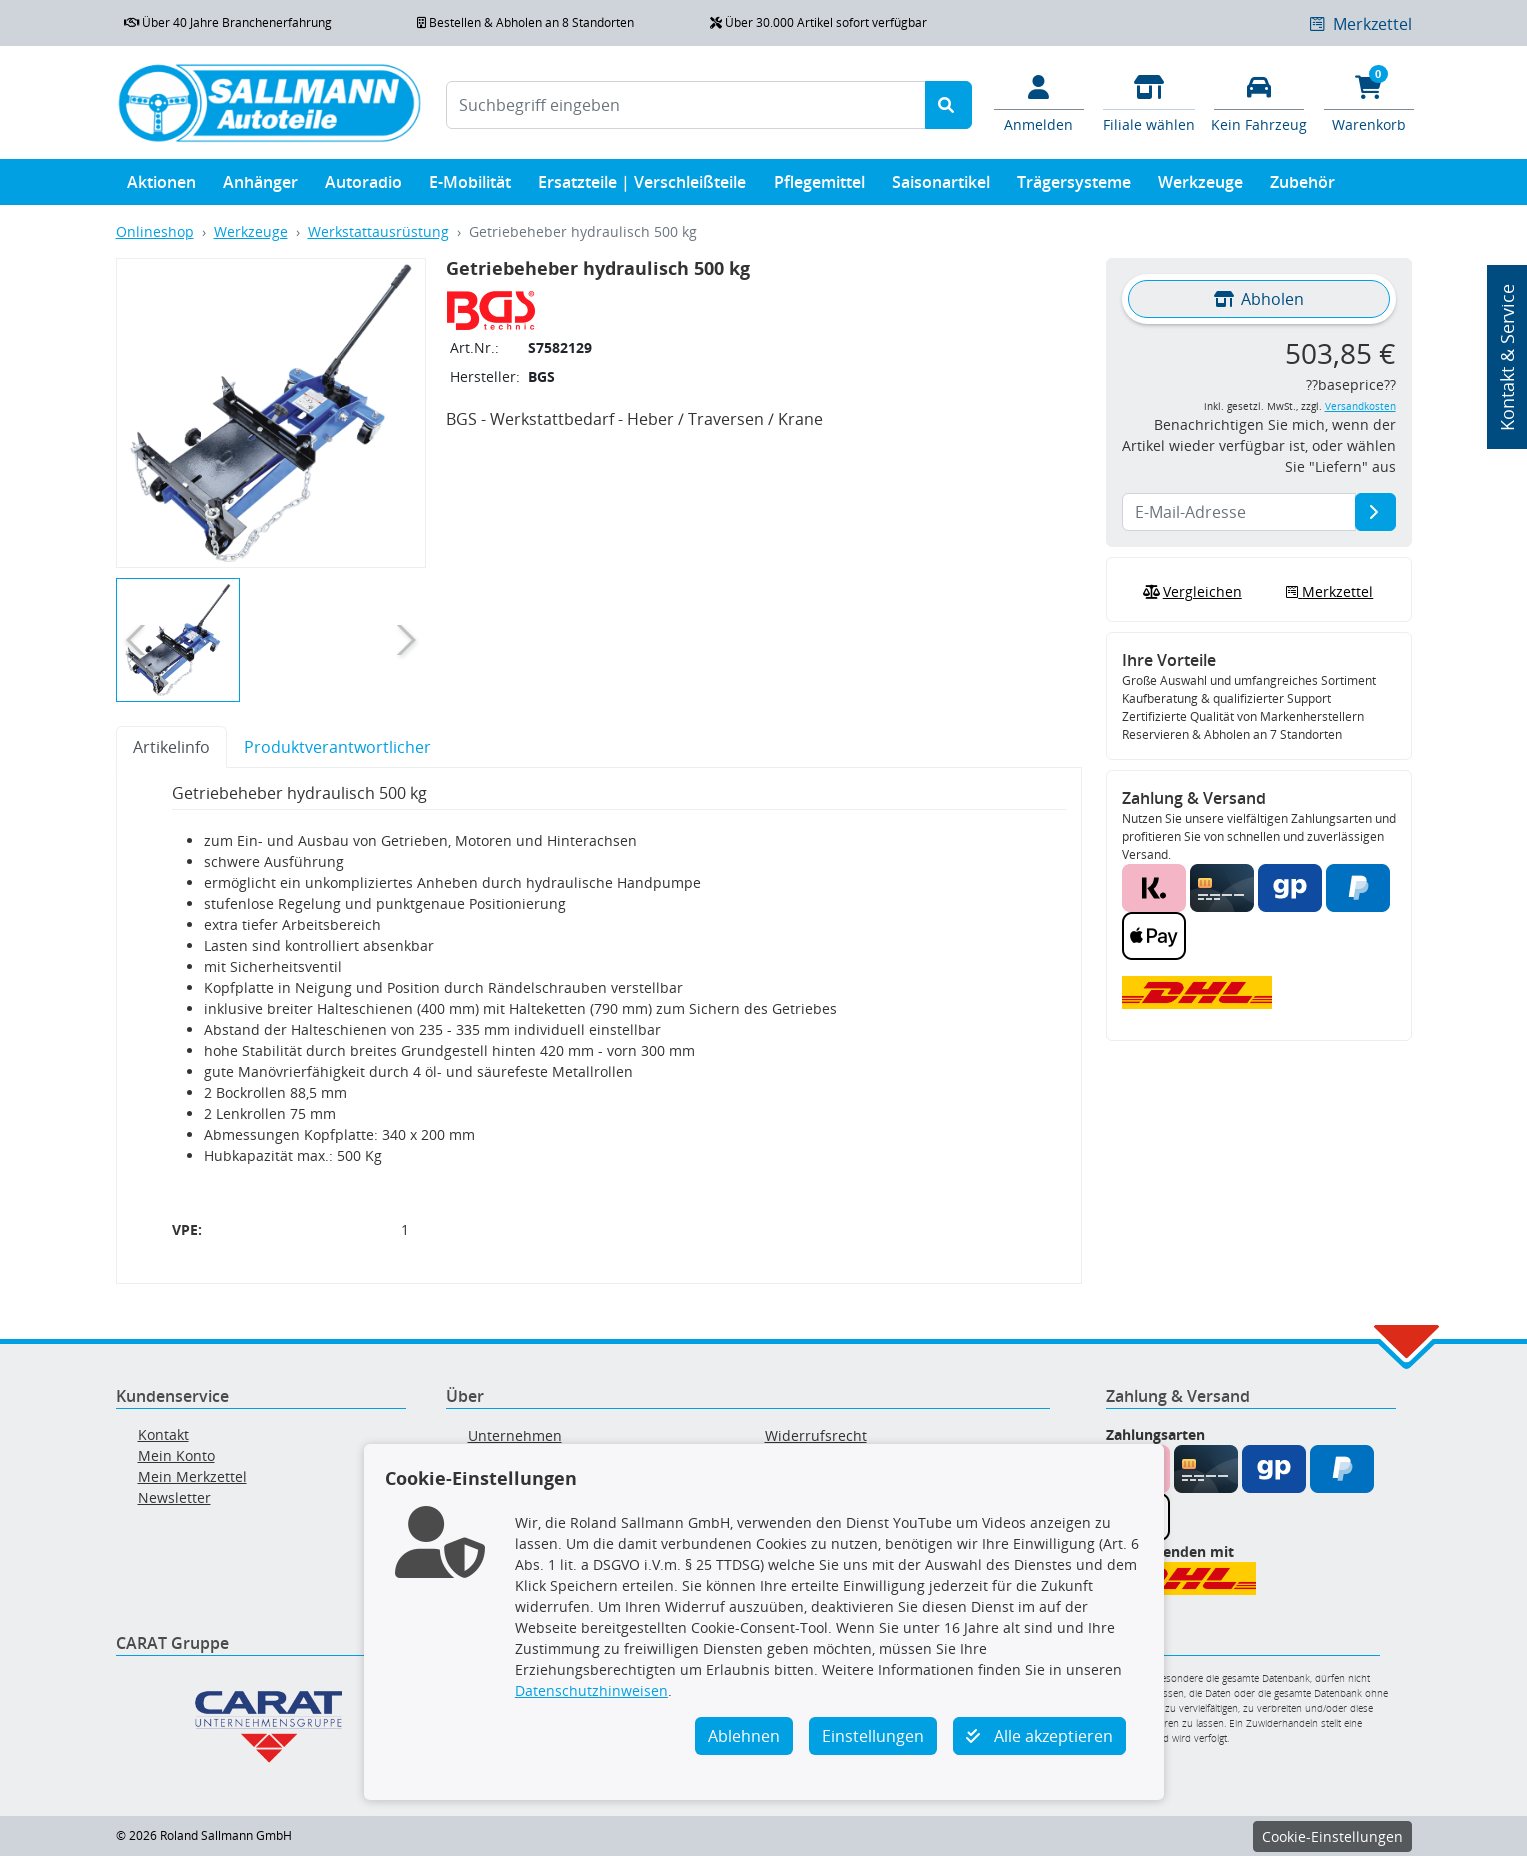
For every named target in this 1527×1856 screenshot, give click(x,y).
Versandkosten (1360, 406)
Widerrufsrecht (816, 1435)
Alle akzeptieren (1039, 1736)
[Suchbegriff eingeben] (686, 105)
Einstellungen (873, 1736)
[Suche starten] (948, 105)
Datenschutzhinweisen (591, 1690)
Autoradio (363, 186)
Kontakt (163, 1434)
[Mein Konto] (1039, 102)
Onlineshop (155, 231)
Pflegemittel (819, 186)
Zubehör (1302, 186)
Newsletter (174, 1497)
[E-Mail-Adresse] (1375, 512)
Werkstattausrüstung (378, 231)
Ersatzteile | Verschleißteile (642, 186)
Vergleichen (1190, 592)
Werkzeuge (1200, 186)
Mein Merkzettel (192, 1476)
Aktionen (161, 186)
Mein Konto (176, 1455)
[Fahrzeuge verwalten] (1259, 102)
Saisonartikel (941, 186)
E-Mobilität (470, 186)
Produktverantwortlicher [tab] (337, 747)
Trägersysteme (1074, 186)
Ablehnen (744, 1736)
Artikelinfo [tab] (171, 747)
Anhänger (260, 186)
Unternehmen (515, 1435)
